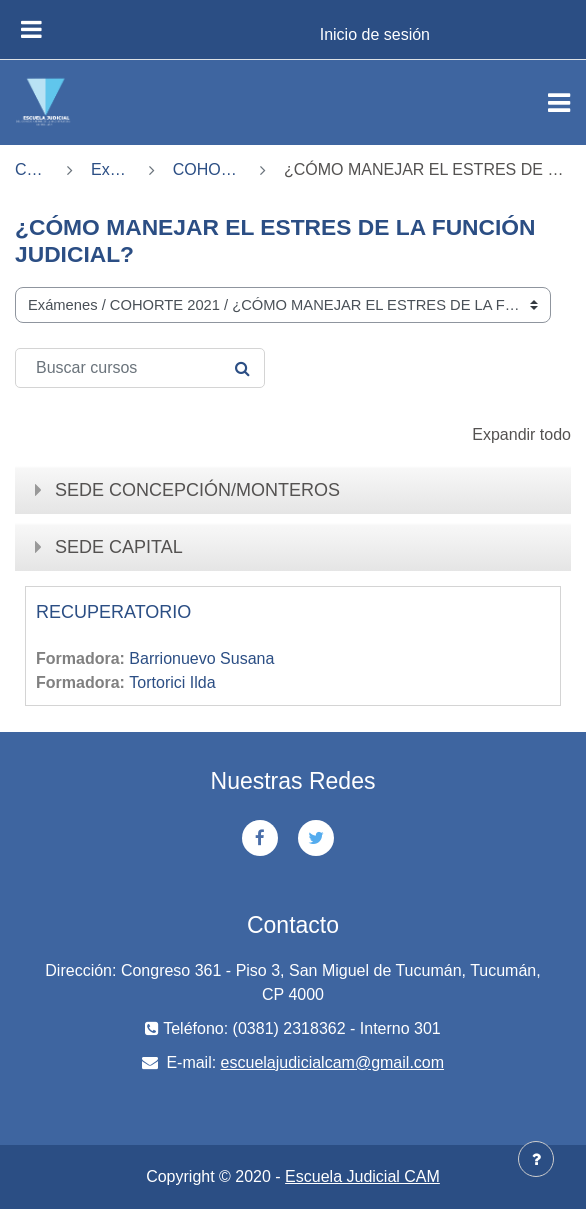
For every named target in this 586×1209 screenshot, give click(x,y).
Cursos (32, 169)
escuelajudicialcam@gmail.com (332, 1062)
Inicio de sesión (375, 34)
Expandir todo (521, 434)
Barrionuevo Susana (201, 658)
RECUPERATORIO (113, 612)
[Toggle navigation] (559, 103)
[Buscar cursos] (140, 368)
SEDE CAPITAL (119, 547)
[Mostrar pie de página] (536, 1159)
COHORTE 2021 (207, 169)
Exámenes (111, 169)
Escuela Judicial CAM (362, 1176)
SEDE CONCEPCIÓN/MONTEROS (197, 490)
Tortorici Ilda (172, 682)
